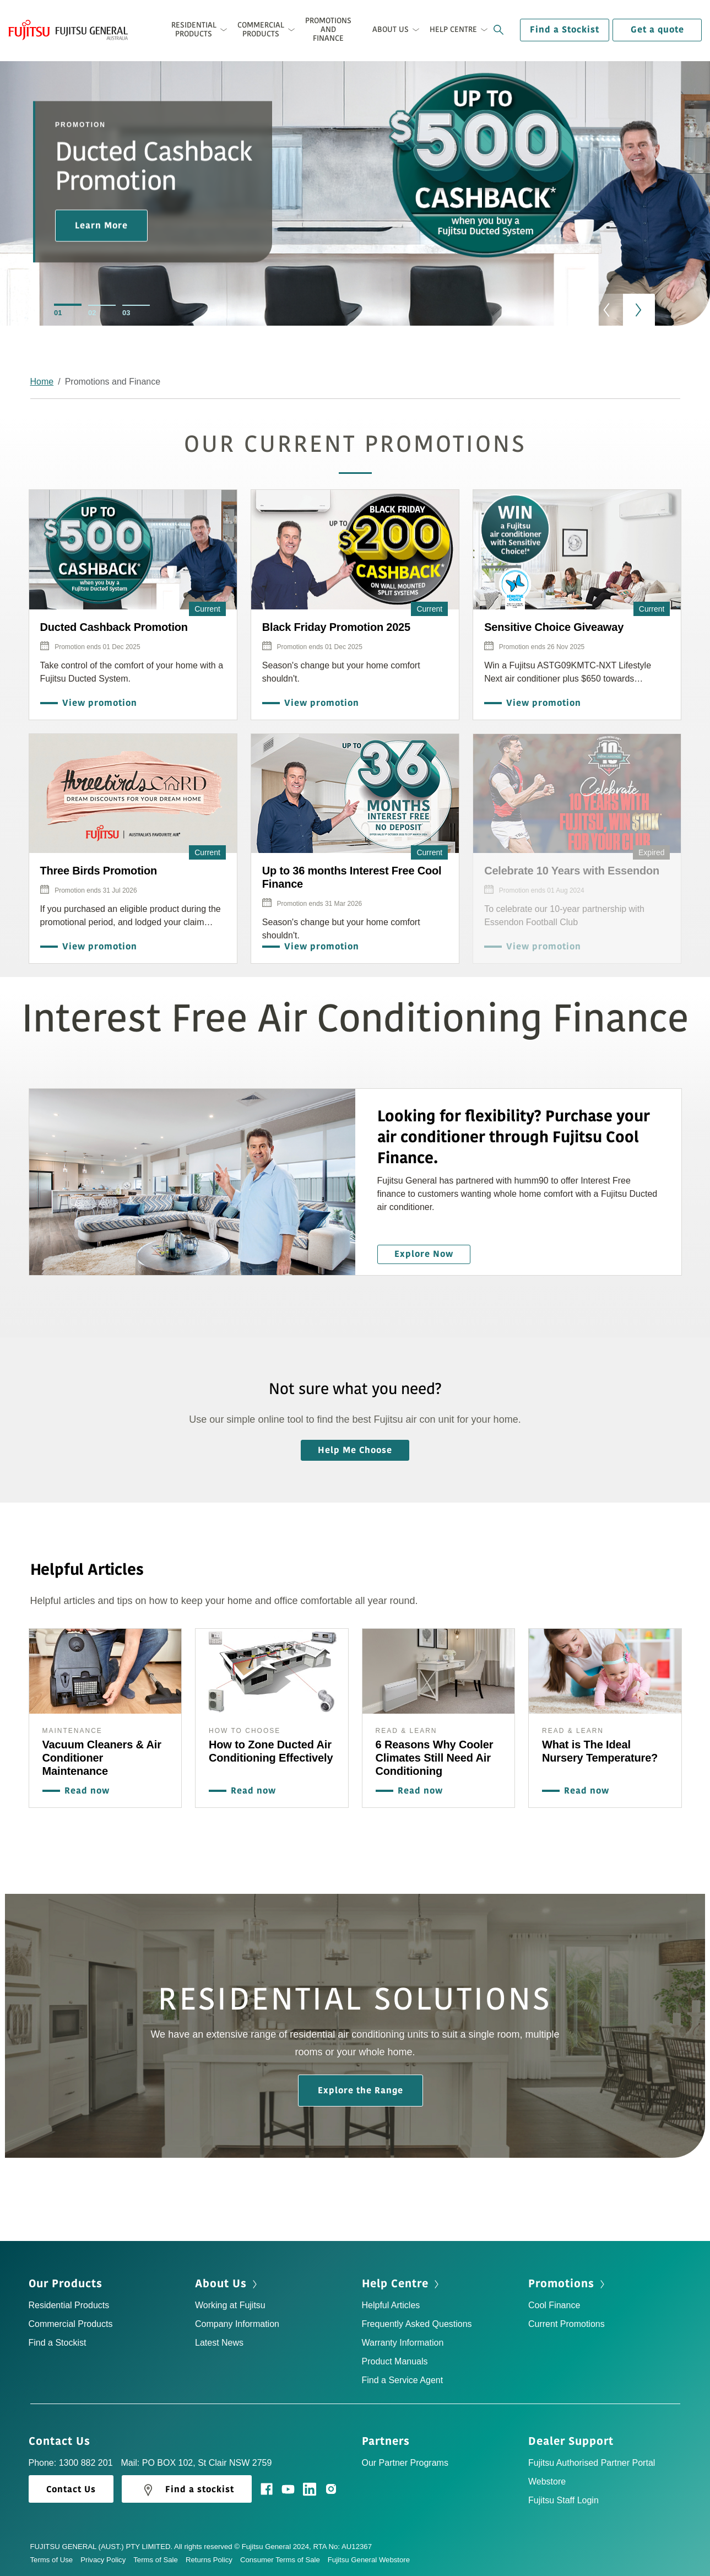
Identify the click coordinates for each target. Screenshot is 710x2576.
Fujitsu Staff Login (563, 2500)
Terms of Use (55, 2560)
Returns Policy (213, 2560)
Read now (84, 1791)
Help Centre (401, 2284)
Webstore (547, 2481)
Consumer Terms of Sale (284, 2560)
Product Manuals (395, 2361)
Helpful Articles (391, 2305)
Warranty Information (403, 2342)
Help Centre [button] (453, 29)
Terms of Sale (159, 2560)
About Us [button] (390, 29)
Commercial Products (71, 2324)
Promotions (567, 2284)
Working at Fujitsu (230, 2305)
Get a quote (657, 30)
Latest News (219, 2342)
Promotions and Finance (328, 29)
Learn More (101, 225)
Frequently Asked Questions (417, 2324)
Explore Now (423, 1254)
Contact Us (63, 2441)
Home (42, 381)
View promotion (97, 703)
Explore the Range (360, 2090)
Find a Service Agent (402, 2380)
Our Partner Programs (405, 2462)
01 (58, 313)
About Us (227, 2284)
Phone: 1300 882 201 (71, 2462)
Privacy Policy (106, 2560)
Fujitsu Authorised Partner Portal (591, 2462)
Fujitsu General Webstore (369, 2560)
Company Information (237, 2324)
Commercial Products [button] (260, 29)
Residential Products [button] (193, 29)
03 (126, 313)
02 (92, 313)
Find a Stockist (564, 30)
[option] (355, 206)
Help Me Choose (355, 1450)
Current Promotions (566, 2324)
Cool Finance (554, 2305)
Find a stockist (186, 2490)
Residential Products (69, 2305)
